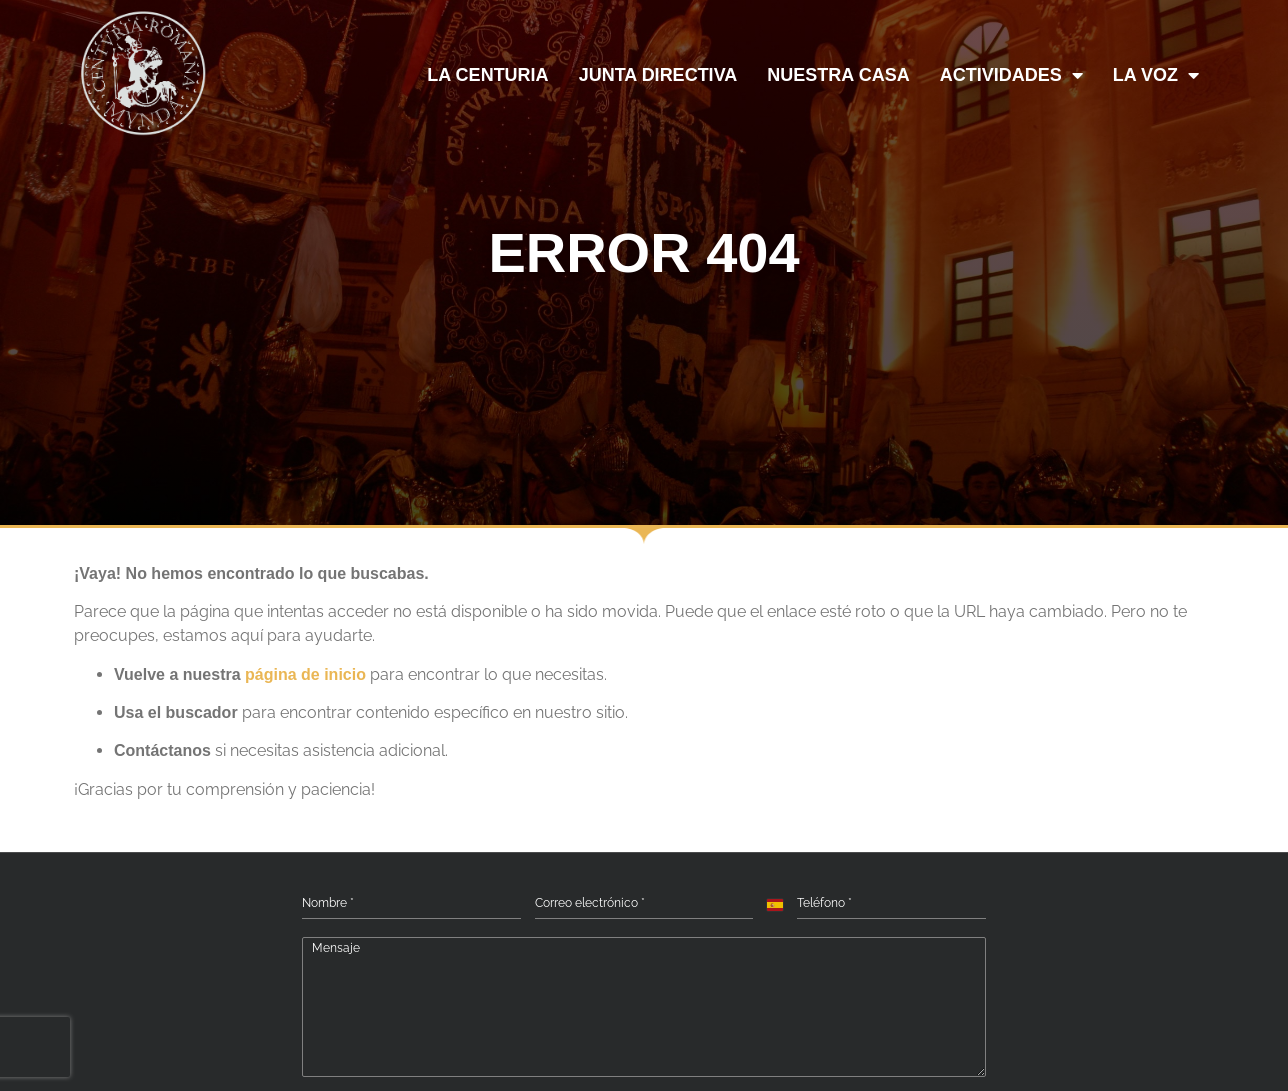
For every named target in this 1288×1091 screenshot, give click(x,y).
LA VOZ (1156, 75)
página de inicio (305, 674)
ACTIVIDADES (1011, 75)
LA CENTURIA (487, 75)
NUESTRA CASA (838, 75)
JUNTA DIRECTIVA (658, 75)
